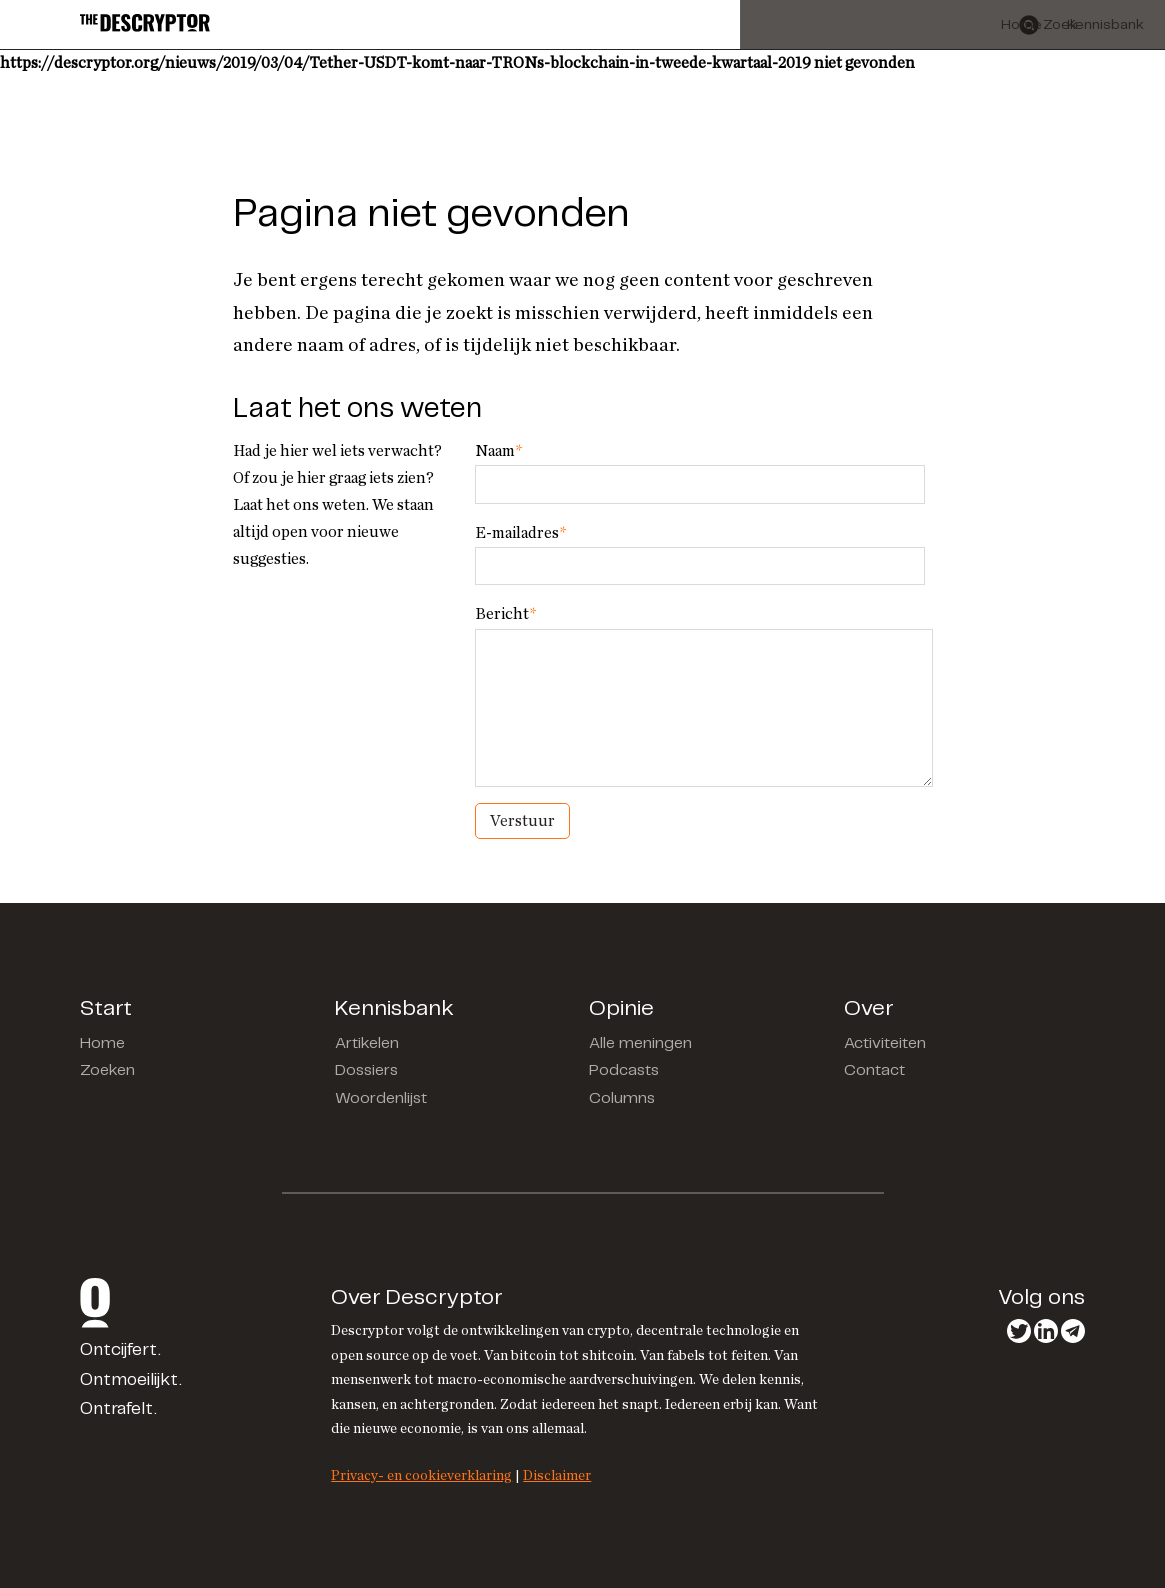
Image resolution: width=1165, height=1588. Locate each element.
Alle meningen (640, 1043)
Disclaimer (557, 1475)
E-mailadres (520, 533)
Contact (874, 1070)
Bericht (505, 614)
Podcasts (624, 1070)
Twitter (1019, 1331)
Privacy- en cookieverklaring (421, 1475)
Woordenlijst (381, 1098)
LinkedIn (1046, 1331)
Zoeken (107, 1070)
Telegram (1073, 1331)
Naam (498, 451)
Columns (622, 1098)
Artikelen (367, 1043)
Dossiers (366, 1070)
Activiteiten (885, 1043)
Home (102, 1043)
